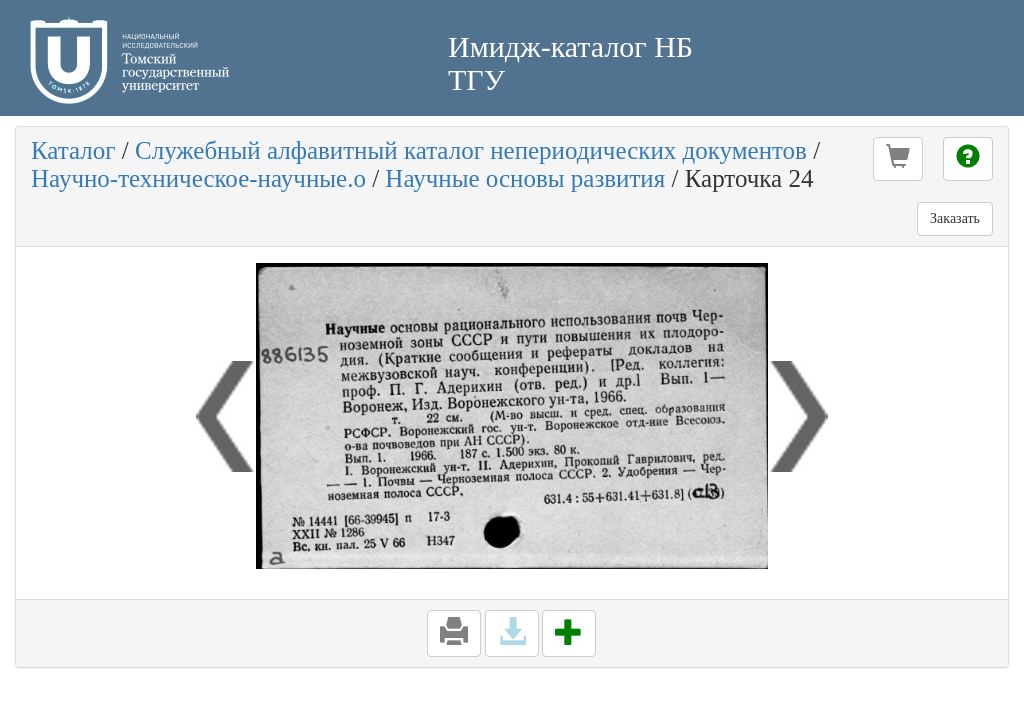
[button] (898, 159)
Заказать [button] (955, 218)
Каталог (73, 150)
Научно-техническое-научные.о (198, 178)
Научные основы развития (525, 178)
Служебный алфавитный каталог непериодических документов (471, 150)
